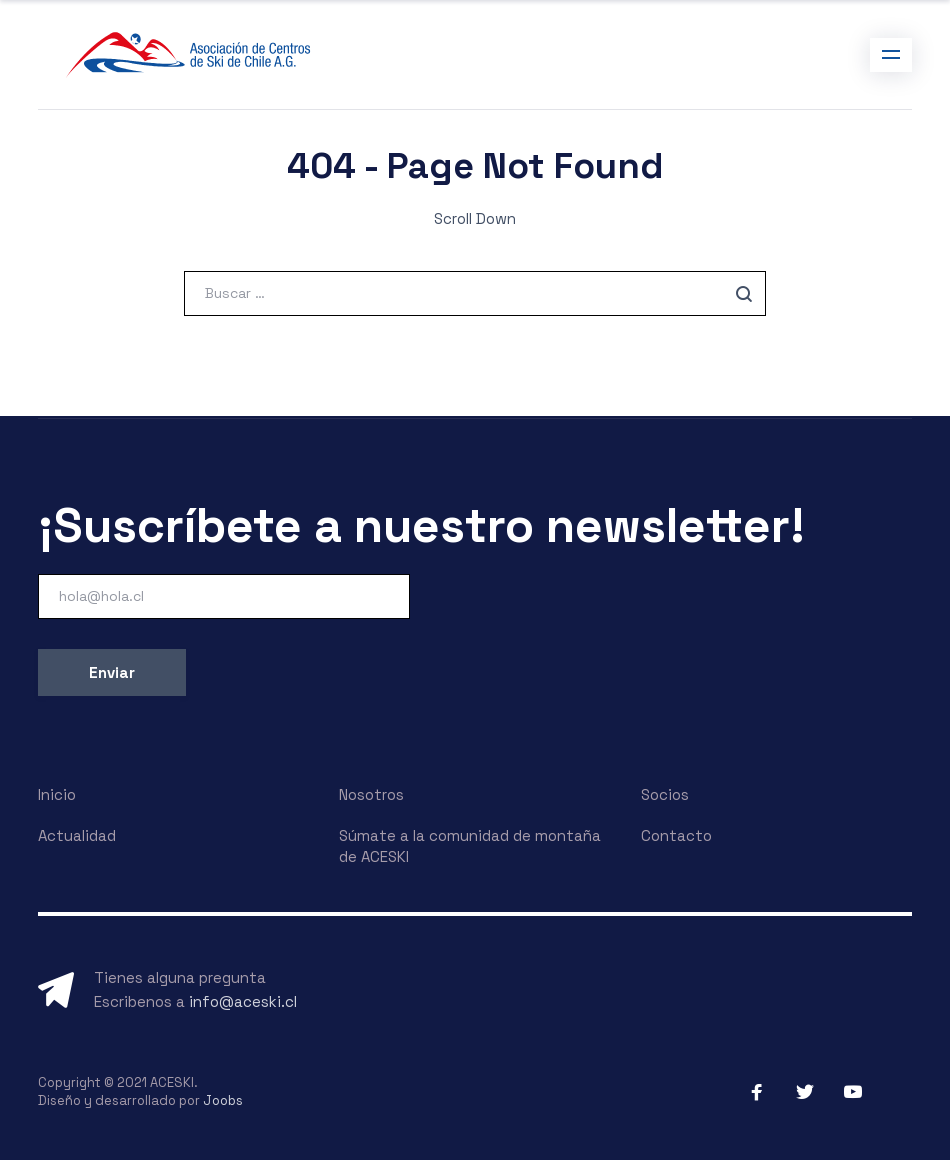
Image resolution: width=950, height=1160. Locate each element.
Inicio (57, 794)
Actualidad (77, 835)
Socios (665, 794)
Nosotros (371, 794)
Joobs (223, 1100)
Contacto (676, 835)
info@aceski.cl (243, 1001)
